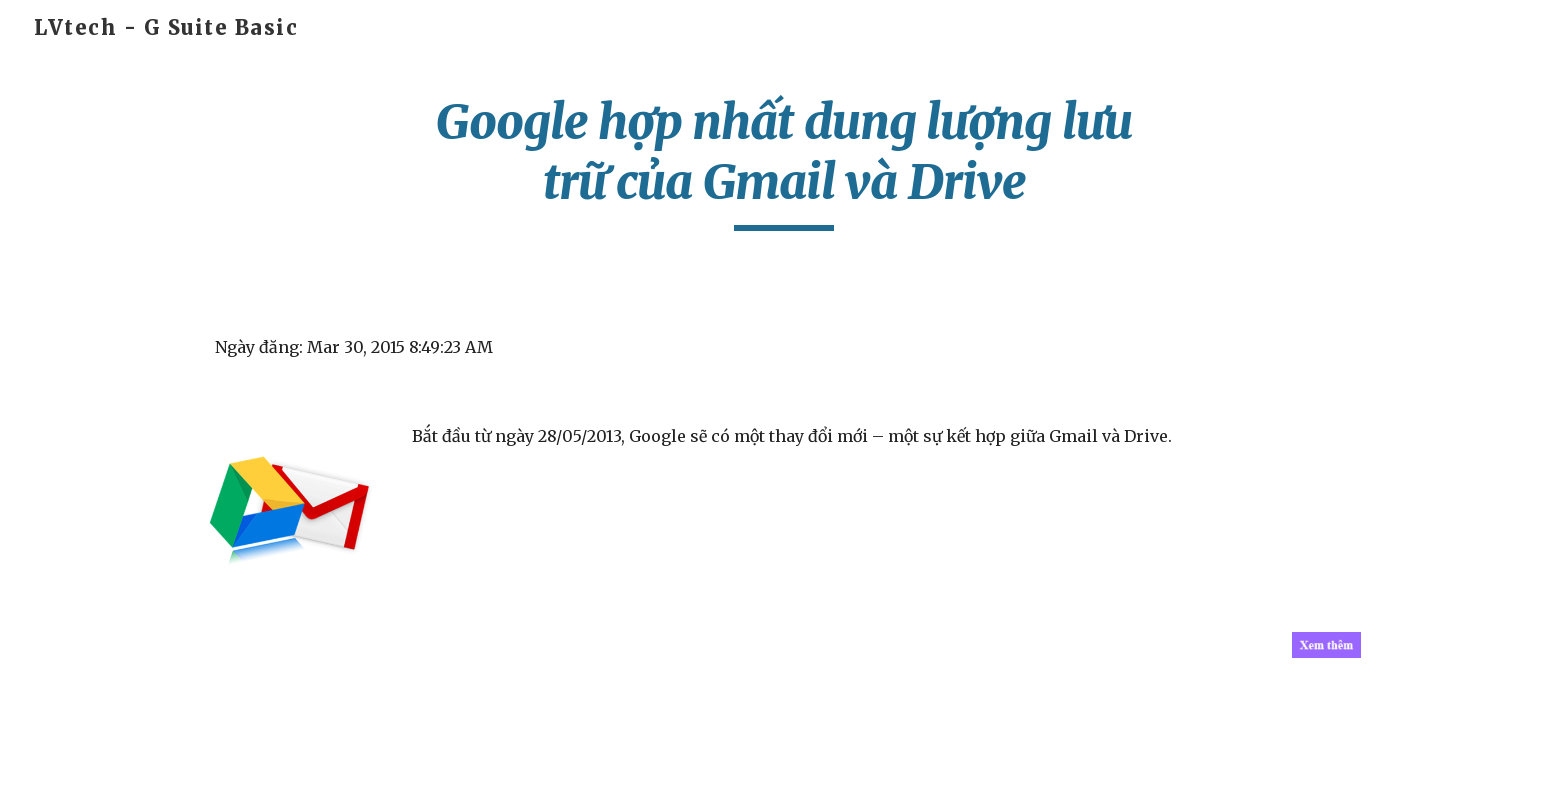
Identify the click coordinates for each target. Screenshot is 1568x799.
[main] (784, 161)
